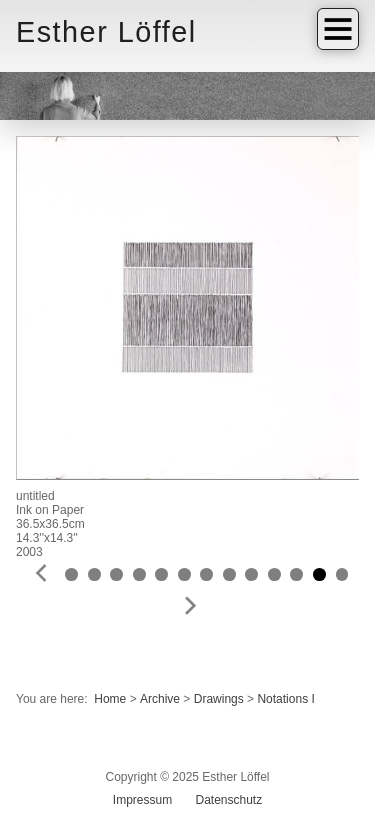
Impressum (142, 800)
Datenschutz (228, 800)
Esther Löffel (106, 32)
